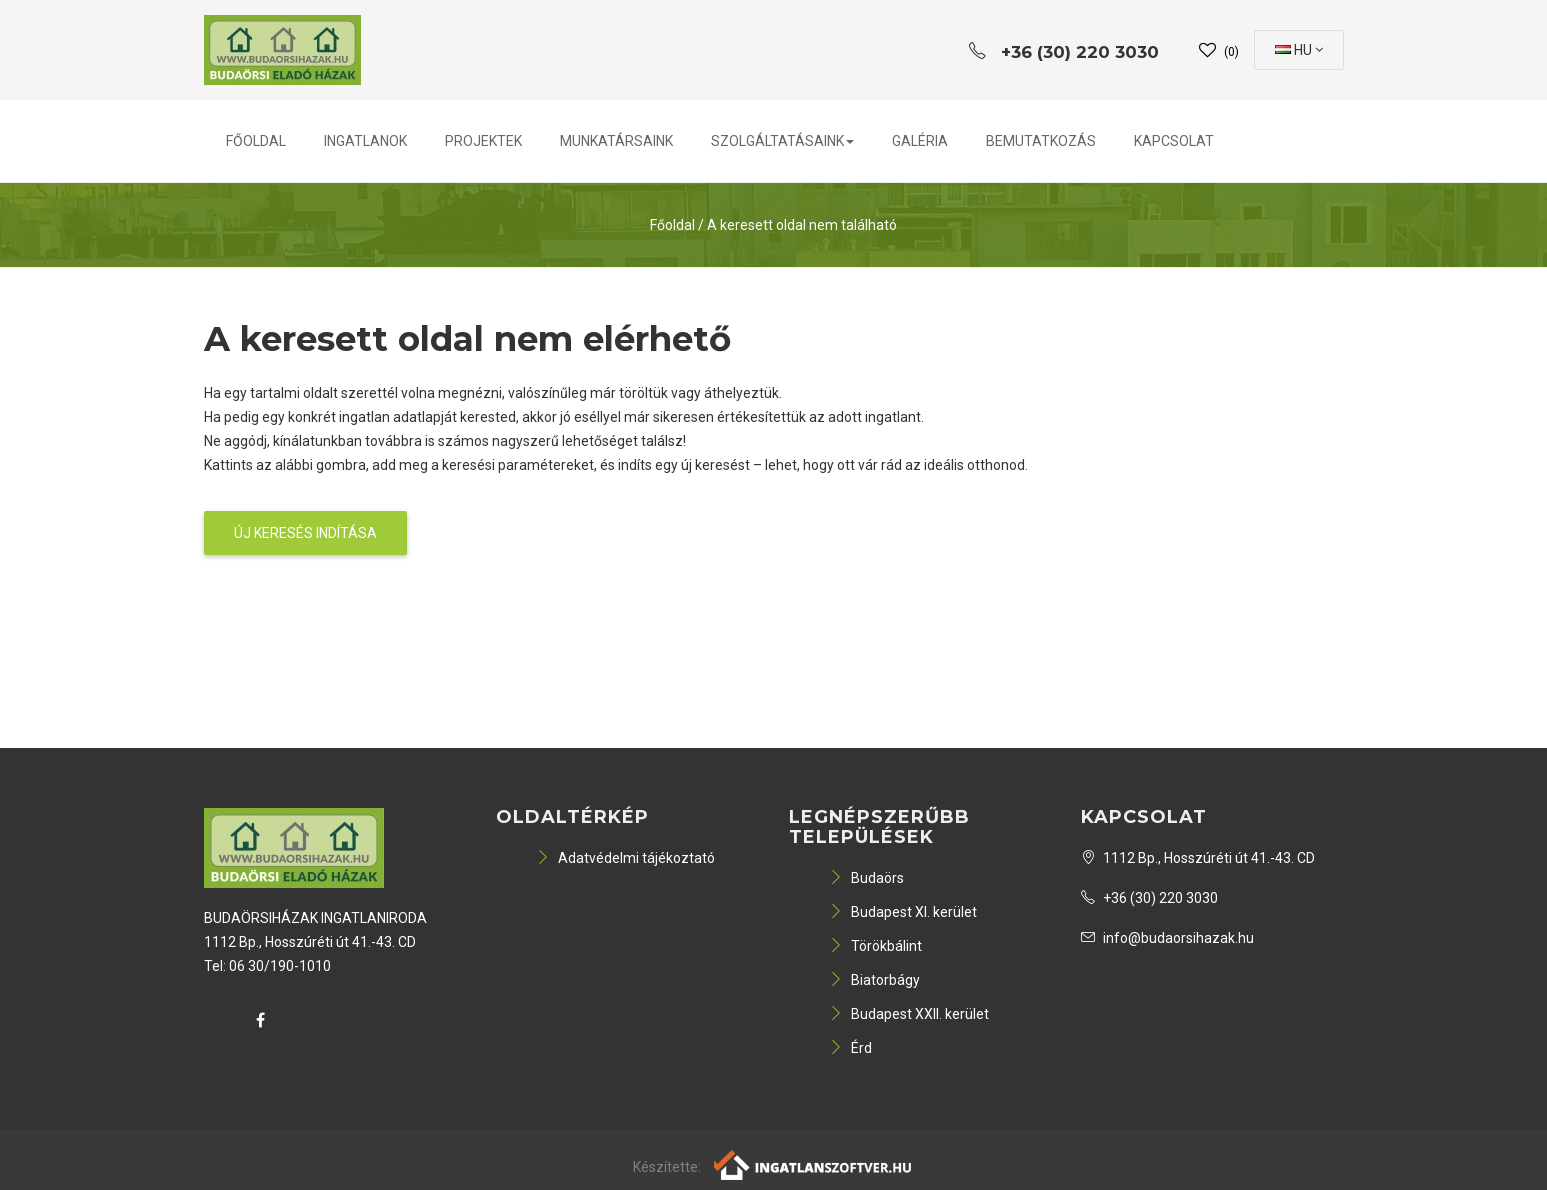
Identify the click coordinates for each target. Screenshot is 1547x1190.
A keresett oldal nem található (802, 225)
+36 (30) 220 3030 (1149, 898)
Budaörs (866, 878)
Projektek (483, 141)
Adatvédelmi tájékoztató (625, 858)
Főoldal (256, 141)
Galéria (920, 141)
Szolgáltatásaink (782, 141)
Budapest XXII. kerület (909, 1014)
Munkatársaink (616, 141)
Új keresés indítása (305, 533)
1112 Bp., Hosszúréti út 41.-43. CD (1198, 858)
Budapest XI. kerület (903, 912)
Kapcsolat (1174, 141)
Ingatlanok (365, 141)
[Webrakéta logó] (813, 1163)
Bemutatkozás (1041, 141)
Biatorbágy (874, 980)
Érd (850, 1048)
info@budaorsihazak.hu (1167, 938)
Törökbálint (875, 946)
